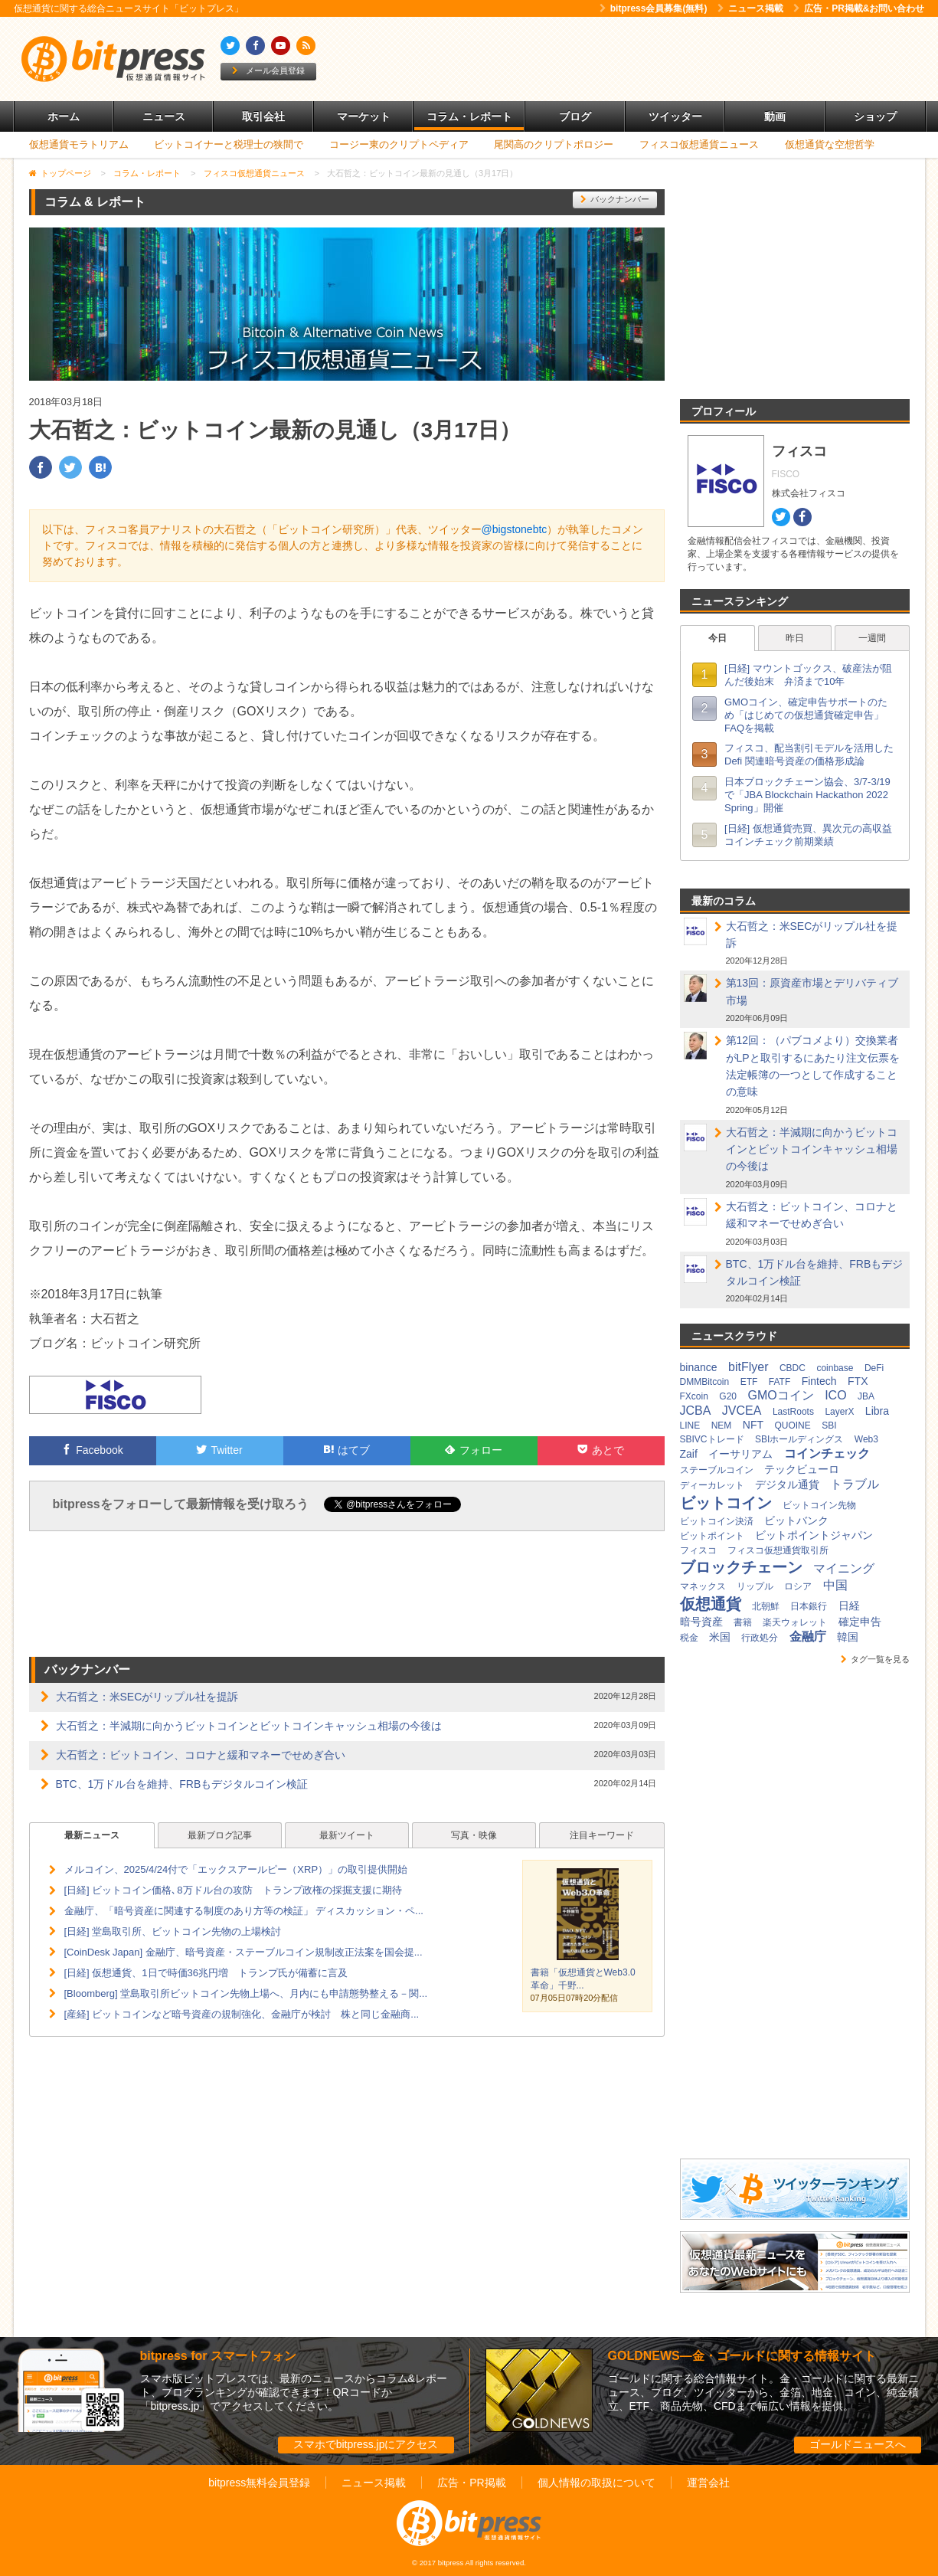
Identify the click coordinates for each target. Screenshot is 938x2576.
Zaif (689, 1454)
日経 (849, 1605)
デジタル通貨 (787, 1484)
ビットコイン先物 (819, 1505)
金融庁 (807, 1636)
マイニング (843, 1568)
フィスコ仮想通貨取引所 (778, 1550)
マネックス (703, 1586)
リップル (755, 1586)
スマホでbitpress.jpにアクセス (366, 2444)
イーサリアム (740, 1454)
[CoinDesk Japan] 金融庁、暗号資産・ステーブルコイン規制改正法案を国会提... (243, 1952)
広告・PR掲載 (471, 2482)
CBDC (792, 1368)
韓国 (847, 1637)
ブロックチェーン (741, 1567)
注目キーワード (602, 1835)
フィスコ (698, 1550)
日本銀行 (808, 1606)
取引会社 (263, 116)
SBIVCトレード (712, 1439)
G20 (728, 1396)
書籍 (743, 1622)
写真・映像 (474, 1835)
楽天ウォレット (795, 1622)
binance (698, 1367)
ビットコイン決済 (716, 1521)
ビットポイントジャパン (814, 1535)
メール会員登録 (268, 70)
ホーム (63, 116)
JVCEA (742, 1410)
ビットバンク (796, 1520)
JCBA (695, 1410)
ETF (749, 1381)
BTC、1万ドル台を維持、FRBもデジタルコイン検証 (182, 1784)
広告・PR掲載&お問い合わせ (858, 8)
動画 (775, 116)
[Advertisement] (644, 59)
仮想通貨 (710, 1604)
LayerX (839, 1411)
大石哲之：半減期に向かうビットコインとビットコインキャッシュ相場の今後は (249, 1726)
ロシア (798, 1586)
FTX (858, 1381)
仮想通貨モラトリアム (79, 144)
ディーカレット (712, 1485)
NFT (753, 1425)
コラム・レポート (469, 116)
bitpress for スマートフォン (218, 2355)
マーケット (364, 116)
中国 (835, 1585)
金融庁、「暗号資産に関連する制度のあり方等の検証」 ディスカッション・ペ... (243, 1910)
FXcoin (694, 1396)
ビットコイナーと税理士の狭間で (228, 144)
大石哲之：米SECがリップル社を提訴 (147, 1697)
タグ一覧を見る (875, 1659)
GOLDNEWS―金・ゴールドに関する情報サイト (742, 2355)
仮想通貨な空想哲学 (829, 144)
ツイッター (675, 116)
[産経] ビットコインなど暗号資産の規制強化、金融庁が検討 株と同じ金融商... (242, 2014)
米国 (719, 1637)
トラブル (854, 1484)
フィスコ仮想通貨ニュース (699, 144)
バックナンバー (614, 199)
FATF (779, 1381)
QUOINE (792, 1425)
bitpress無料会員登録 (259, 2482)
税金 (689, 1637)
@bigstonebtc (514, 529)
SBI (829, 1425)
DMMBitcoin (705, 1381)
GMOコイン (780, 1395)
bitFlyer (748, 1366)
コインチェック (827, 1453)
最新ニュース (91, 1835)
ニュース (163, 116)
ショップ (875, 116)
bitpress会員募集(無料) (654, 8)
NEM (721, 1425)
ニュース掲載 (750, 8)
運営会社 (708, 2482)
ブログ (575, 116)
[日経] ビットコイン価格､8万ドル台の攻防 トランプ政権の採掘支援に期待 (233, 1890)
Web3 (866, 1439)
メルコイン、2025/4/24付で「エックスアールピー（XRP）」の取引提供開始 (236, 1869)
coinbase (834, 1368)
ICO (835, 1395)
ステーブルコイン (716, 1470)
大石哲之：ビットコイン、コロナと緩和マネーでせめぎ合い (200, 1755)
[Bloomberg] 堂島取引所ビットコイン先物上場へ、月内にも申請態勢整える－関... (246, 1993)
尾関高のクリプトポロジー (553, 144)
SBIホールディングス (799, 1439)
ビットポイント (712, 1535)
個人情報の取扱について (596, 2482)
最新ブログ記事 (220, 1835)
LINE (690, 1425)
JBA (866, 1396)
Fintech (819, 1381)
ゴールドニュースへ (857, 2444)
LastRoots (793, 1411)
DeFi (874, 1368)
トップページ (66, 173)
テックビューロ (801, 1469)
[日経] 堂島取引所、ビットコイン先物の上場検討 (173, 1931)
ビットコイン (726, 1502)
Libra (877, 1411)
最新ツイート (346, 1835)
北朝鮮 (765, 1606)
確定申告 (859, 1621)
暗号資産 (701, 1621)
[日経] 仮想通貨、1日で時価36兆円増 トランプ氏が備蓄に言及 (206, 1973)
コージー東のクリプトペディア (399, 144)
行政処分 (759, 1637)
